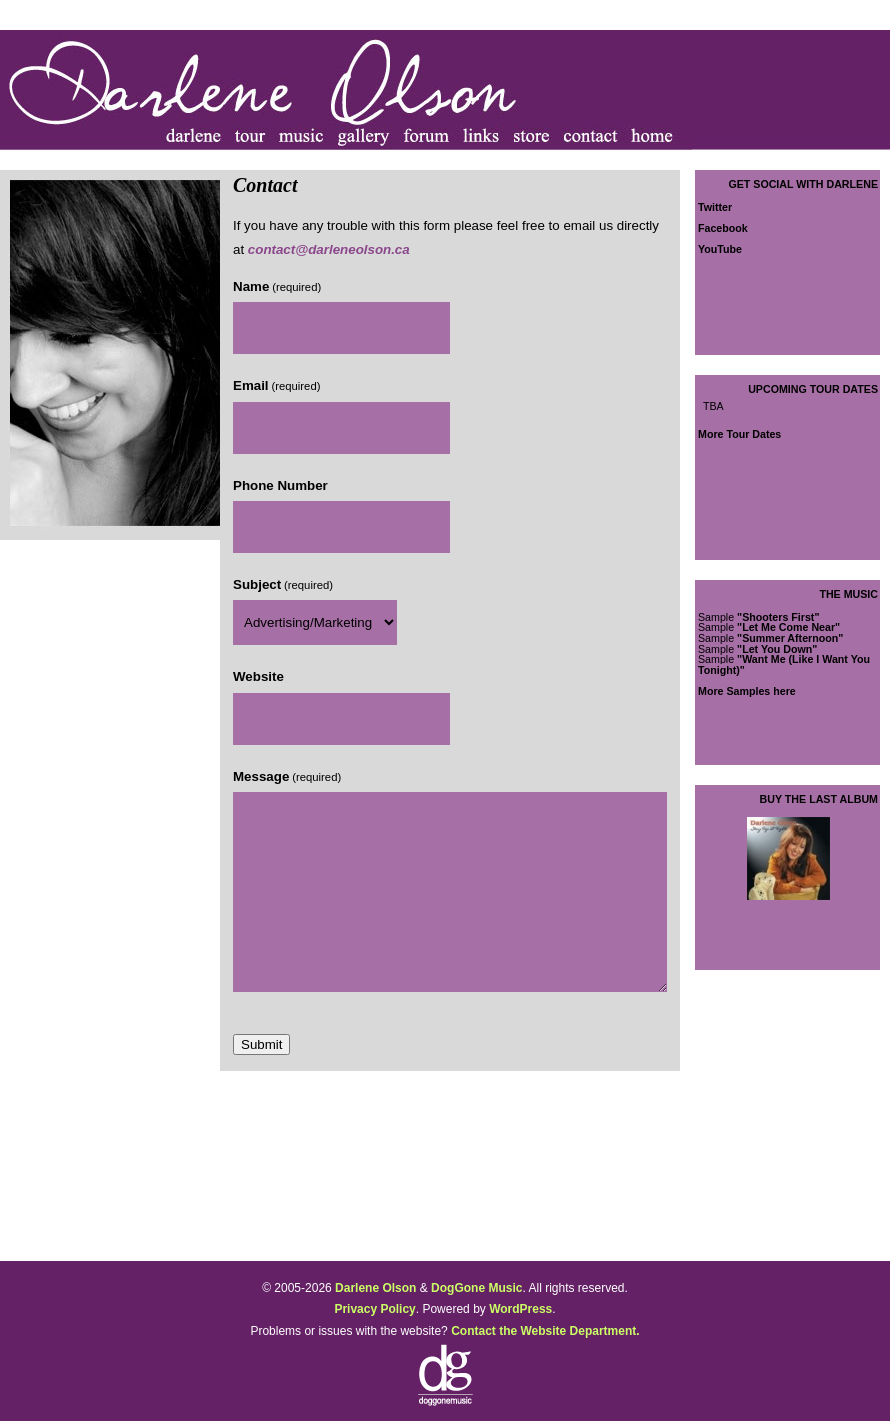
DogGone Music (476, 1288)
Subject (283, 584)
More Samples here (747, 691)
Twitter (715, 207)
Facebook (723, 228)
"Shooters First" (778, 617)
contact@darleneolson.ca (329, 249)
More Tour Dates (739, 434)
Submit (261, 1044)
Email (277, 385)
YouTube (720, 249)
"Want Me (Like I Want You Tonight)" (784, 664)
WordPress (520, 1309)
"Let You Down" (777, 649)
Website (258, 676)
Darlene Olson (375, 1288)
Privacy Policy (374, 1309)
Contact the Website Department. (545, 1331)
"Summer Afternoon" (790, 638)
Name (277, 286)
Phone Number (280, 485)
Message (287, 776)
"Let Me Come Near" (788, 627)
